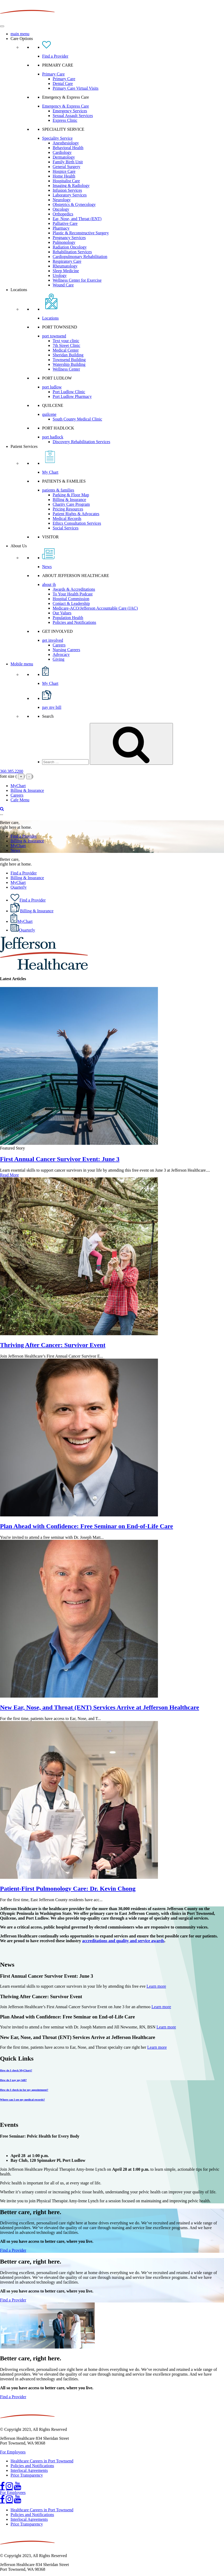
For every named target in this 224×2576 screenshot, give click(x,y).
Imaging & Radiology (71, 185)
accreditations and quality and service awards (123, 1941)
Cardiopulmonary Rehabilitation (80, 256)
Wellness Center (66, 369)
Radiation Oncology (70, 247)
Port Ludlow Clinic (69, 391)
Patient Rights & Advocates (76, 514)
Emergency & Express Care (65, 106)
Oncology (61, 209)
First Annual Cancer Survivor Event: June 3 (60, 1159)
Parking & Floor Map (71, 495)
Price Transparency (27, 2475)
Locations (50, 318)
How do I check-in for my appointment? (24, 2089)
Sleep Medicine (66, 271)
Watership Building (69, 364)
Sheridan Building (68, 355)
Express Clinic (65, 120)
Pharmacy (61, 228)
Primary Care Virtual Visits (75, 88)
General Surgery (66, 166)
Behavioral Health (68, 147)
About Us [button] (19, 546)
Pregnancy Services (69, 237)
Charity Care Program (71, 504)
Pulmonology (64, 242)
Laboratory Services (70, 195)
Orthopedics (63, 214)
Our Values (62, 613)
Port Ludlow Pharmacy (72, 396)
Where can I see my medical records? (22, 2099)
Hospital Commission (71, 598)
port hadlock (52, 437)
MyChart (18, 785)
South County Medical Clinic (77, 419)
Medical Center (66, 350)
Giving (58, 659)
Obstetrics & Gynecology (74, 204)
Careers (59, 645)
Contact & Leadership (71, 603)
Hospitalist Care (66, 181)
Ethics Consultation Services (77, 523)
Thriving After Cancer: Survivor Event (52, 1345)
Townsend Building (69, 359)
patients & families (58, 490)
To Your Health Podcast (73, 594)
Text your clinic (66, 340)
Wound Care (63, 285)
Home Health (64, 176)
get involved (52, 640)
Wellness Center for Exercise (77, 280)
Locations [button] (19, 289)
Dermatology (64, 157)
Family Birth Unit (68, 162)
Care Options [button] (22, 38)
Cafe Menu (20, 800)
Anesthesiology (66, 143)
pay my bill (51, 707)
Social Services (65, 528)
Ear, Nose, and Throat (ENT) (77, 218)
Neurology (62, 200)
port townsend (54, 336)
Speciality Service (57, 138)
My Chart (50, 472)
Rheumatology (65, 266)
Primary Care (53, 74)
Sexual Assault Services (73, 115)
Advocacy (61, 654)
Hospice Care (64, 171)
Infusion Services (67, 190)
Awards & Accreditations (74, 589)
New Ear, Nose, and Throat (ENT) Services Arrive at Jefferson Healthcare (99, 1707)
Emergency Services (70, 111)
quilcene (49, 414)
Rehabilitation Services (72, 252)
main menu (20, 34)
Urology (60, 275)
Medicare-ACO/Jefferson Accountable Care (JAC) (95, 608)
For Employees (13, 2452)
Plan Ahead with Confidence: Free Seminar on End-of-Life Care (86, 1526)
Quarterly (19, 887)
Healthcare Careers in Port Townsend (42, 2461)
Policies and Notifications (74, 622)
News (47, 566)
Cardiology (62, 152)
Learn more (156, 1986)
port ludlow (52, 387)
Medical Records (67, 518)
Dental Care (63, 83)
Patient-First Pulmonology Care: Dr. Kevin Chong (68, 1888)
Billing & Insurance (69, 499)
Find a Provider (55, 56)
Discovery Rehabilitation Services (81, 441)
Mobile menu (22, 664)
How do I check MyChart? (16, 2070)
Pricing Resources (68, 509)
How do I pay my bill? (13, 2080)
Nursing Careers (66, 649)
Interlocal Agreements (29, 2470)
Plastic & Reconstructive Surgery (81, 233)
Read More (9, 1175)
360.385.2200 (11, 771)
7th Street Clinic (66, 345)
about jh (49, 584)
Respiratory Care (67, 261)
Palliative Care (65, 223)
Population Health (68, 617)
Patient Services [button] (24, 446)
